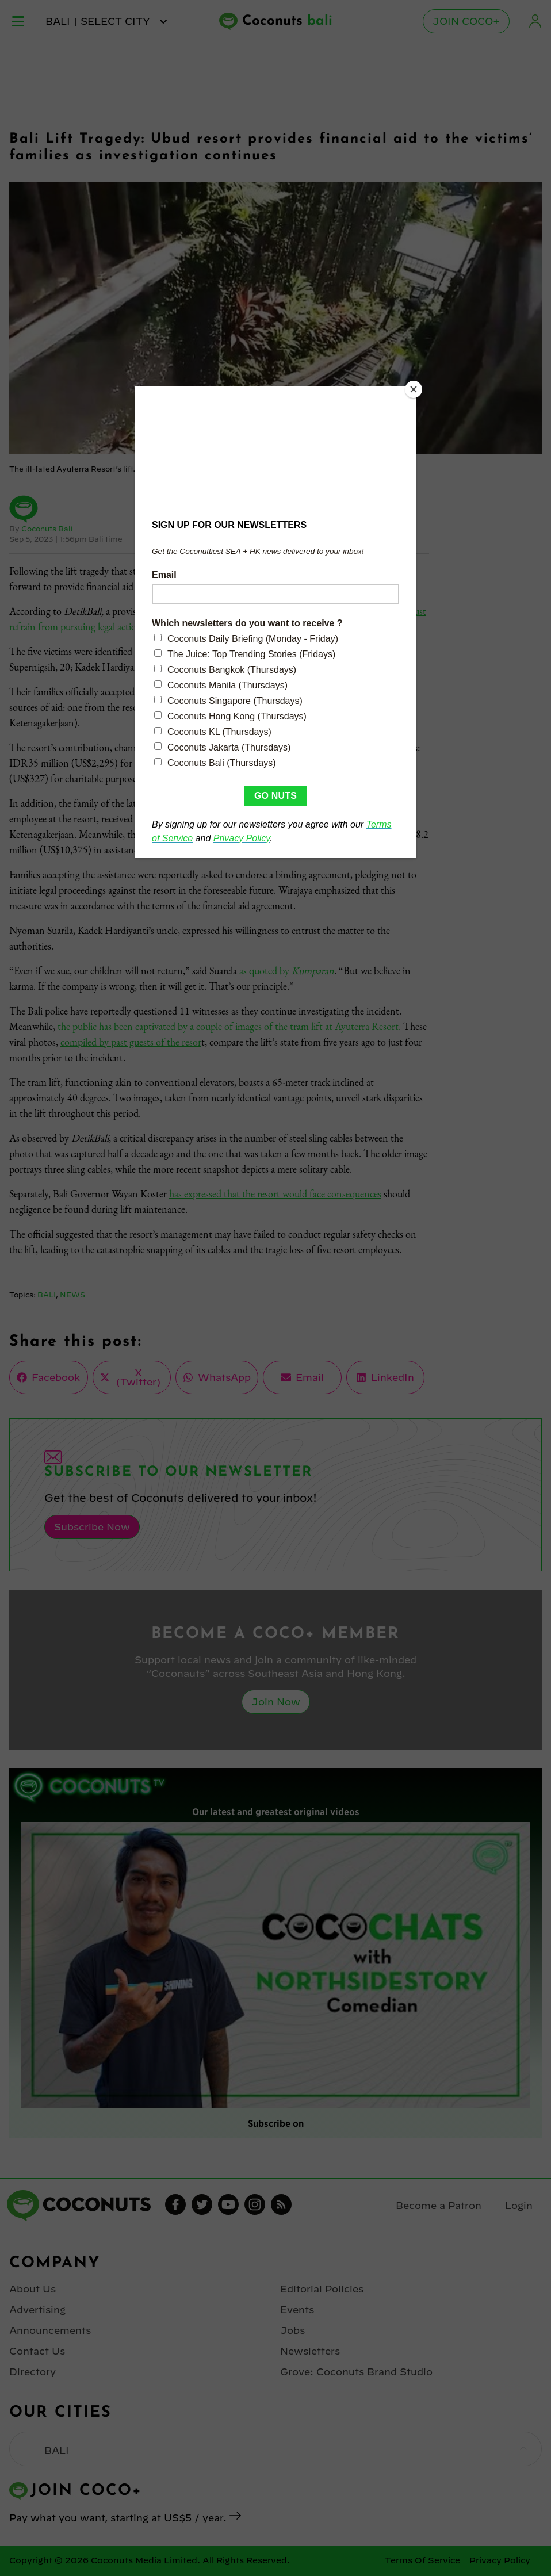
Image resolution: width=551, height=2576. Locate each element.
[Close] (413, 389)
